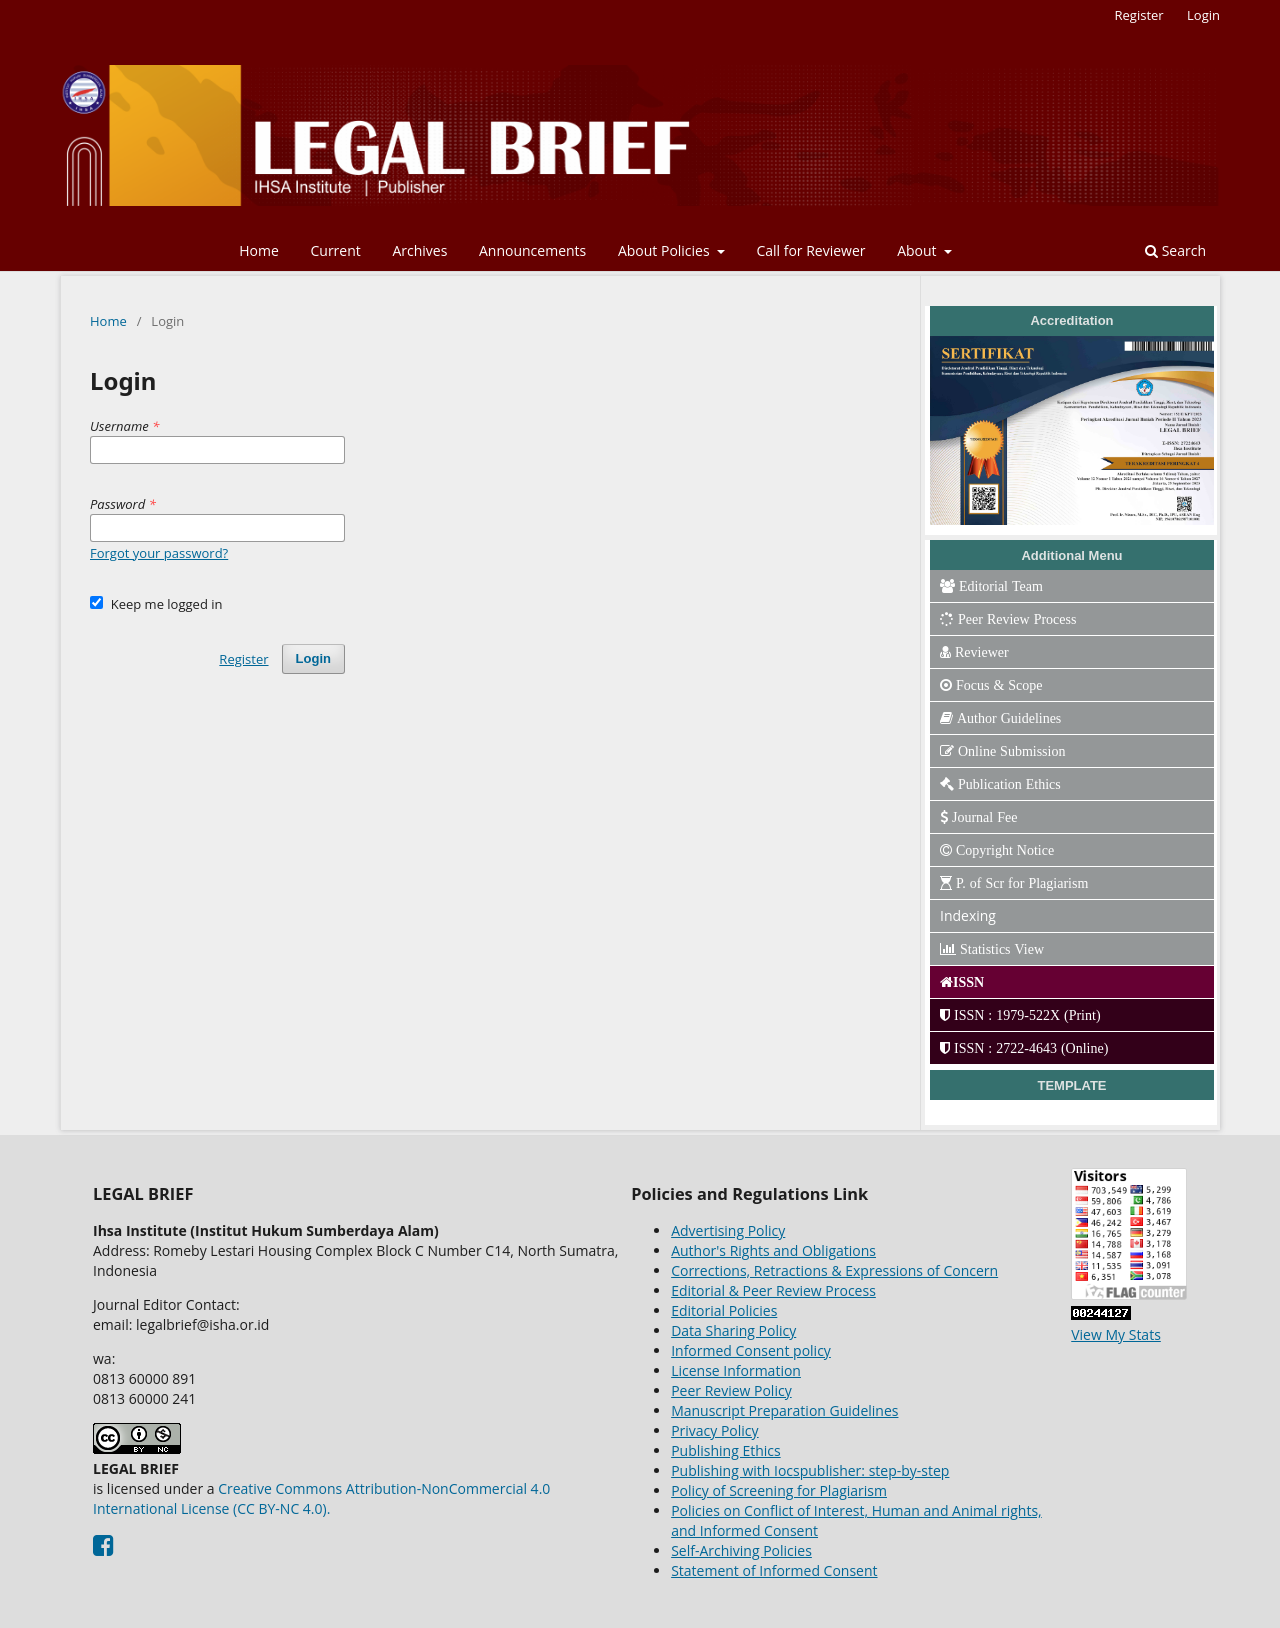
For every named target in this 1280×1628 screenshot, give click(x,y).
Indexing (968, 915)
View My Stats (1116, 1334)
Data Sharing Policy (733, 1330)
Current (335, 250)
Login (1203, 15)
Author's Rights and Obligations (773, 1250)
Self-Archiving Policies (741, 1550)
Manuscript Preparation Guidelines (784, 1410)
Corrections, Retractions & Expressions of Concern (834, 1270)
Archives (419, 250)
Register (1139, 15)
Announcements (532, 250)
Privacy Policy (714, 1430)
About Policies (665, 250)
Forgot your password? (159, 553)
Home (259, 250)
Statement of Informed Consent (774, 1570)
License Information (736, 1370)
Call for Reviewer (810, 250)
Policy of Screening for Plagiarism (779, 1490)
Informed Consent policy (751, 1350)
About (918, 250)
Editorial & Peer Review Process (773, 1290)
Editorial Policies (724, 1310)
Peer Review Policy (731, 1390)
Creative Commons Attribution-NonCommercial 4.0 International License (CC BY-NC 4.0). (321, 1498)
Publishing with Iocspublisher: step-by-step (810, 1470)
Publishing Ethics (726, 1450)
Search (1175, 250)
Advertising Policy (728, 1230)
